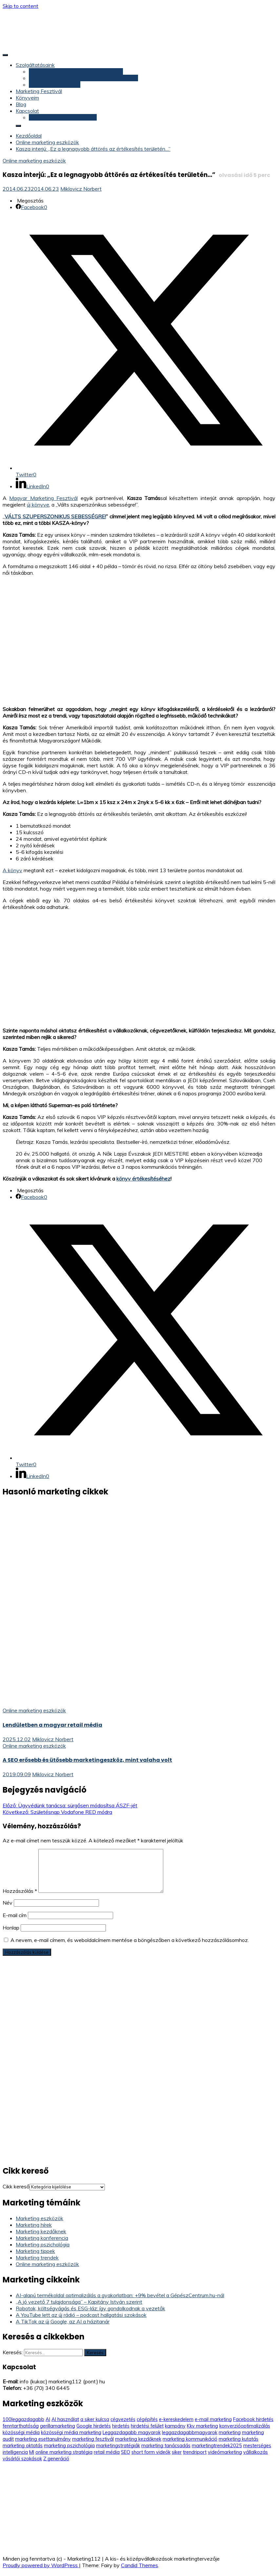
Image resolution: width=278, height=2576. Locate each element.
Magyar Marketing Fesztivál (43, 498)
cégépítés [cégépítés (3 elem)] (147, 2419)
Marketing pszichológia (43, 2244)
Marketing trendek (37, 2257)
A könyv (12, 870)
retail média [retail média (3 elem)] (107, 2452)
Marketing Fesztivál (39, 91)
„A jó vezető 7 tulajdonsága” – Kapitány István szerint (79, 2301)
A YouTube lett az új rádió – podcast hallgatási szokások (81, 2315)
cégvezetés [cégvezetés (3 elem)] (122, 2419)
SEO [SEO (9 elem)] (125, 2452)
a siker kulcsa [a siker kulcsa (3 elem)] (94, 2419)
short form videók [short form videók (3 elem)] (150, 2452)
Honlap (11, 1927)
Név (7, 1902)
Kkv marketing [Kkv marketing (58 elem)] (202, 2426)
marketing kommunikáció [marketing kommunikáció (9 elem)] (190, 2439)
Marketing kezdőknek (41, 2231)
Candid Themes (139, 2565)
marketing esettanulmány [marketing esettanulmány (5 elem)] (43, 2439)
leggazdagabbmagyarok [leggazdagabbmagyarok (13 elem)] (189, 2432)
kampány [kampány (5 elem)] (175, 2426)
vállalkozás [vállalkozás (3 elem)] (255, 2452)
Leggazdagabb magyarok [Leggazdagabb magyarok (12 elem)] (132, 2432)
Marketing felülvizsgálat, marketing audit (76, 71)
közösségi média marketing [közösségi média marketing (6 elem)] (71, 2432)
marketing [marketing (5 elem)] (230, 2432)
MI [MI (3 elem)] (31, 2452)
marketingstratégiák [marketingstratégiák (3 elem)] (118, 2446)
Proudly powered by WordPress (41, 2565)
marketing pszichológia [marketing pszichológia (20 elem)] (69, 2446)
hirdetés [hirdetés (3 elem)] (120, 2426)
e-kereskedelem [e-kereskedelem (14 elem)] (176, 2419)
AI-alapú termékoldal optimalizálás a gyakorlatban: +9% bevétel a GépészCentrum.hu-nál (120, 2295)
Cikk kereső (16, 2186)
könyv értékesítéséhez (143, 1178)
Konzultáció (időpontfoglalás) (63, 117)
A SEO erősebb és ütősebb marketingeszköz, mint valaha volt (87, 1760)
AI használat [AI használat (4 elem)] (65, 2419)
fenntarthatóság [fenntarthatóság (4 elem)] (21, 2426)
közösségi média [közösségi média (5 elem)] (21, 2432)
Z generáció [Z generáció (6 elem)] (56, 2459)
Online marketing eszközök (34, 160)
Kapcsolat (27, 110)
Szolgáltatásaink (35, 65)
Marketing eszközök (39, 2218)
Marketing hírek (34, 2224)
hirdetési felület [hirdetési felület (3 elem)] (147, 2426)
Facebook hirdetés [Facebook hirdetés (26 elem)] (253, 2419)
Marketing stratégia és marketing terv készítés (83, 78)
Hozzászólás (20, 1891)
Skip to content (20, 6)
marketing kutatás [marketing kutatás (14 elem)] (238, 2439)
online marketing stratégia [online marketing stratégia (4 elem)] (63, 2452)
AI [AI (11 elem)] (48, 2419)
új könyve (38, 504)
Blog (21, 104)
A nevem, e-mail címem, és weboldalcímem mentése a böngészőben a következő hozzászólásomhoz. (129, 1940)
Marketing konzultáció (54, 84)
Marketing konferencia (42, 2238)
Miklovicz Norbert (81, 188)
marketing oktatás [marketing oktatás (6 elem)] (23, 2446)
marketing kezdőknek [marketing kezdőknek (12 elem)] (138, 2439)
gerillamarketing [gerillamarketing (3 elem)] (57, 2426)
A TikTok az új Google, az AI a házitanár (62, 2321)
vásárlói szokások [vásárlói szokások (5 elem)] (22, 2459)
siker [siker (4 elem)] (177, 2452)
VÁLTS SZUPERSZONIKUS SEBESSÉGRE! (55, 516)
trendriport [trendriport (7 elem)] (195, 2452)
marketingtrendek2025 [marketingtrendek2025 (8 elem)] (217, 2446)
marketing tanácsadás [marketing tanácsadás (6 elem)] (165, 2446)
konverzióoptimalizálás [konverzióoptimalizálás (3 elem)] (244, 2426)
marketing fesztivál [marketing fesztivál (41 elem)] (93, 2439)
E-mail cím (15, 1915)
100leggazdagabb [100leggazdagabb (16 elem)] (23, 2419)
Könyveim (27, 97)
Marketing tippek (35, 2251)
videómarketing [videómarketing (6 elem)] (225, 2452)
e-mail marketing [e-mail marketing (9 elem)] (213, 2419)
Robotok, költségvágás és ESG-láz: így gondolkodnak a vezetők (90, 2308)
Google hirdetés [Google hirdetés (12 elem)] (93, 2426)
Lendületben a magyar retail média (52, 1725)
